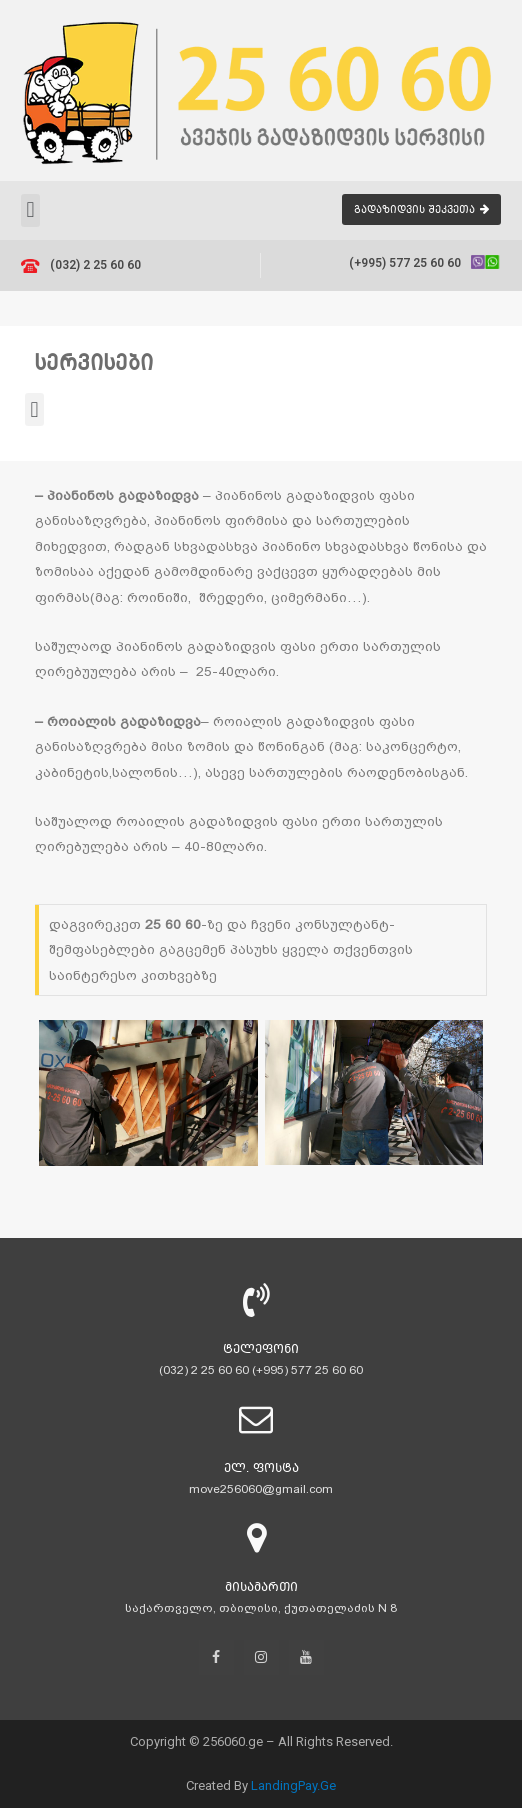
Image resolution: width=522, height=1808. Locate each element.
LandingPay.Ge (293, 1785)
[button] (421, 209)
